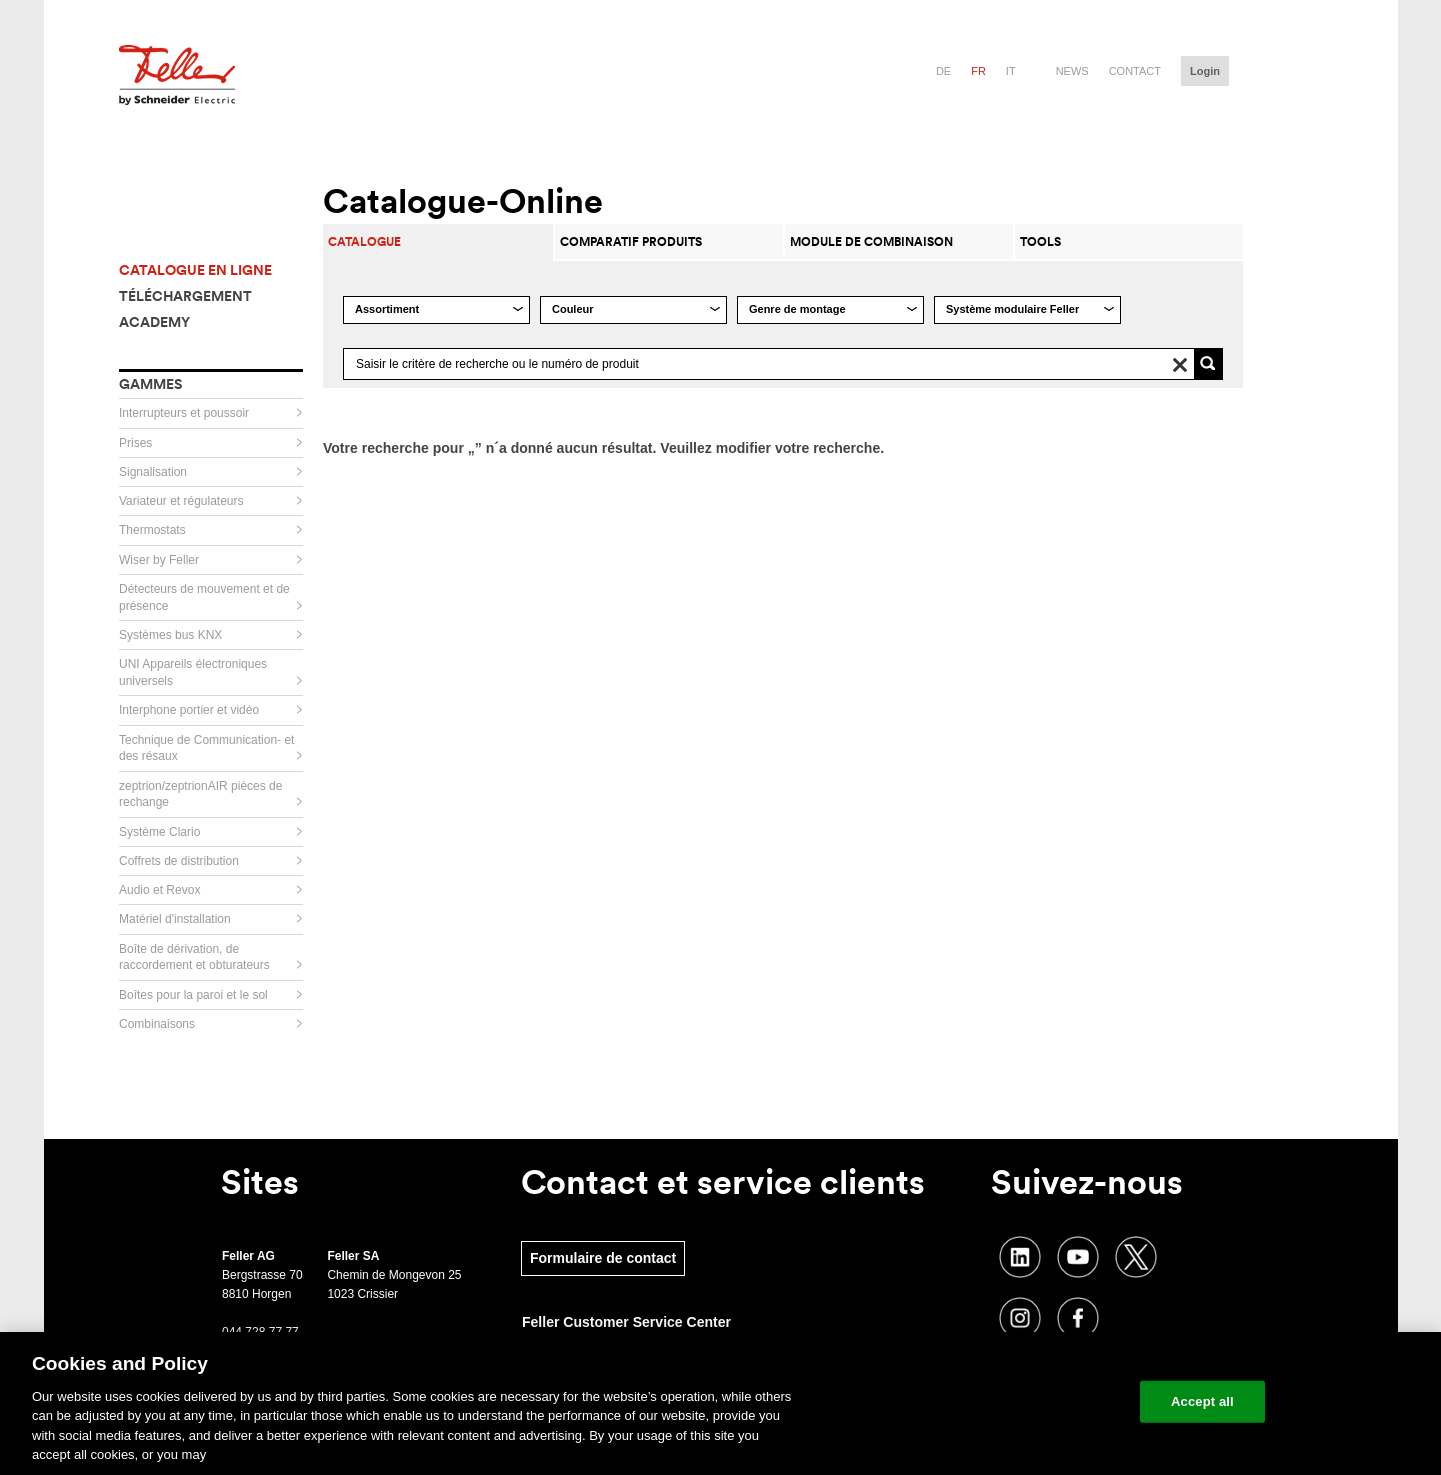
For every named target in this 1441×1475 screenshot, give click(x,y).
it (1011, 71)
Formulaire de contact (603, 1258)
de (943, 71)
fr (978, 71)
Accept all (1202, 1401)
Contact (1135, 71)
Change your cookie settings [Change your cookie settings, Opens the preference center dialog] (1031, 1401)
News (1072, 71)
